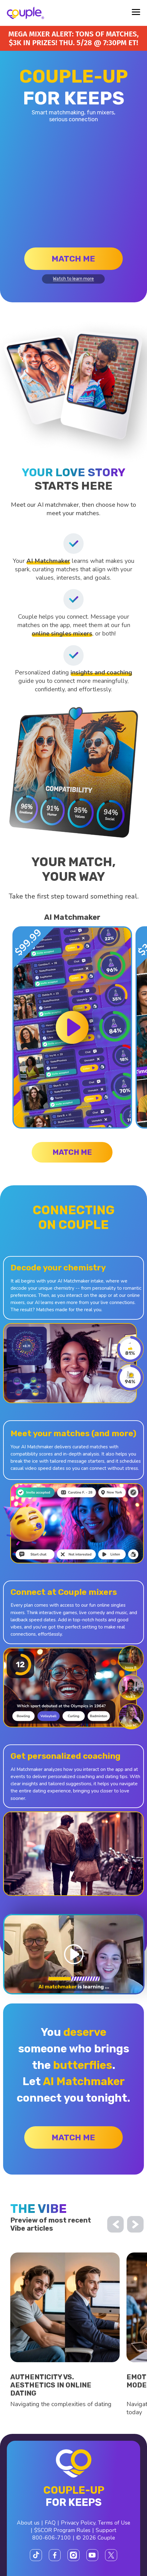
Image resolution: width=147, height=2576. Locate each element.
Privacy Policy (78, 2522)
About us (28, 2522)
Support (106, 2530)
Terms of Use (114, 2522)
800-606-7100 (51, 2537)
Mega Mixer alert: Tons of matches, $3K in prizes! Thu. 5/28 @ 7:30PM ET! (73, 38)
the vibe (38, 2208)
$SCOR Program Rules (62, 2530)
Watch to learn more (73, 278)
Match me (73, 259)
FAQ (50, 2522)
